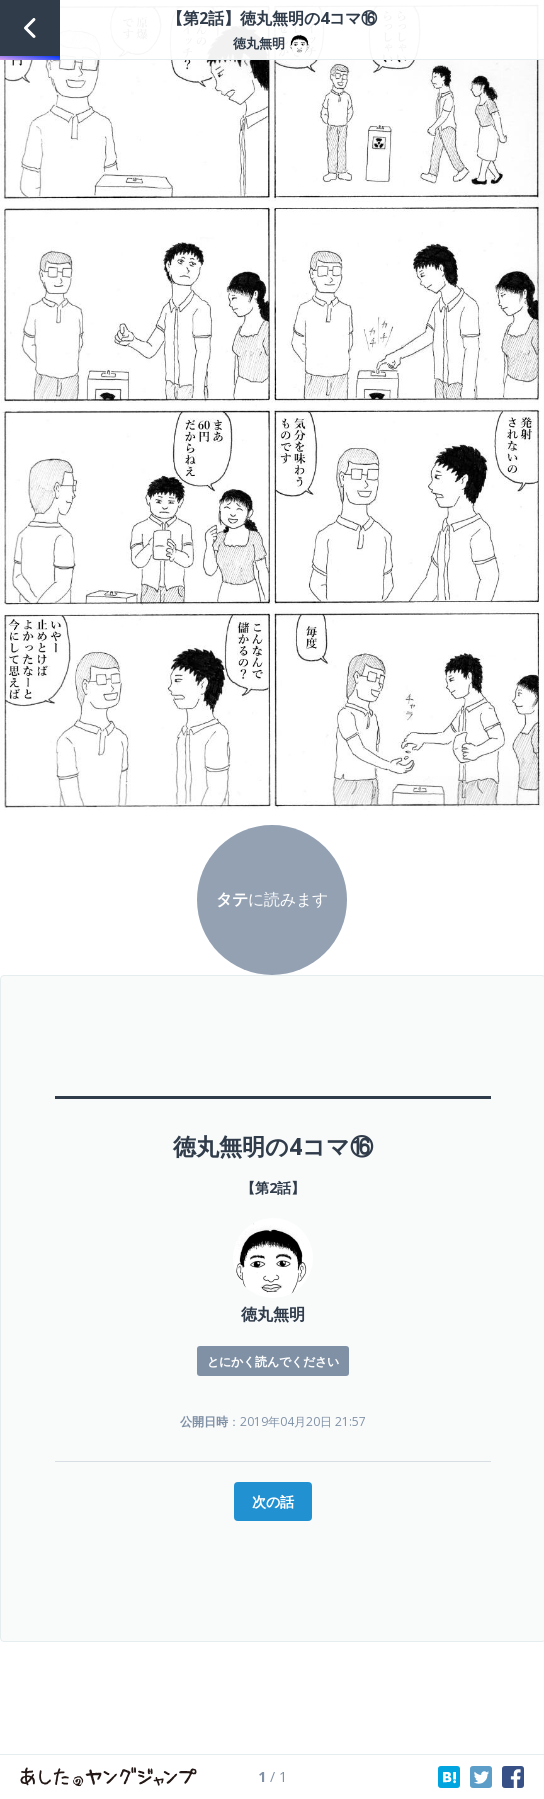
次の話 (273, 1501)
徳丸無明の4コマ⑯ (273, 1146)
